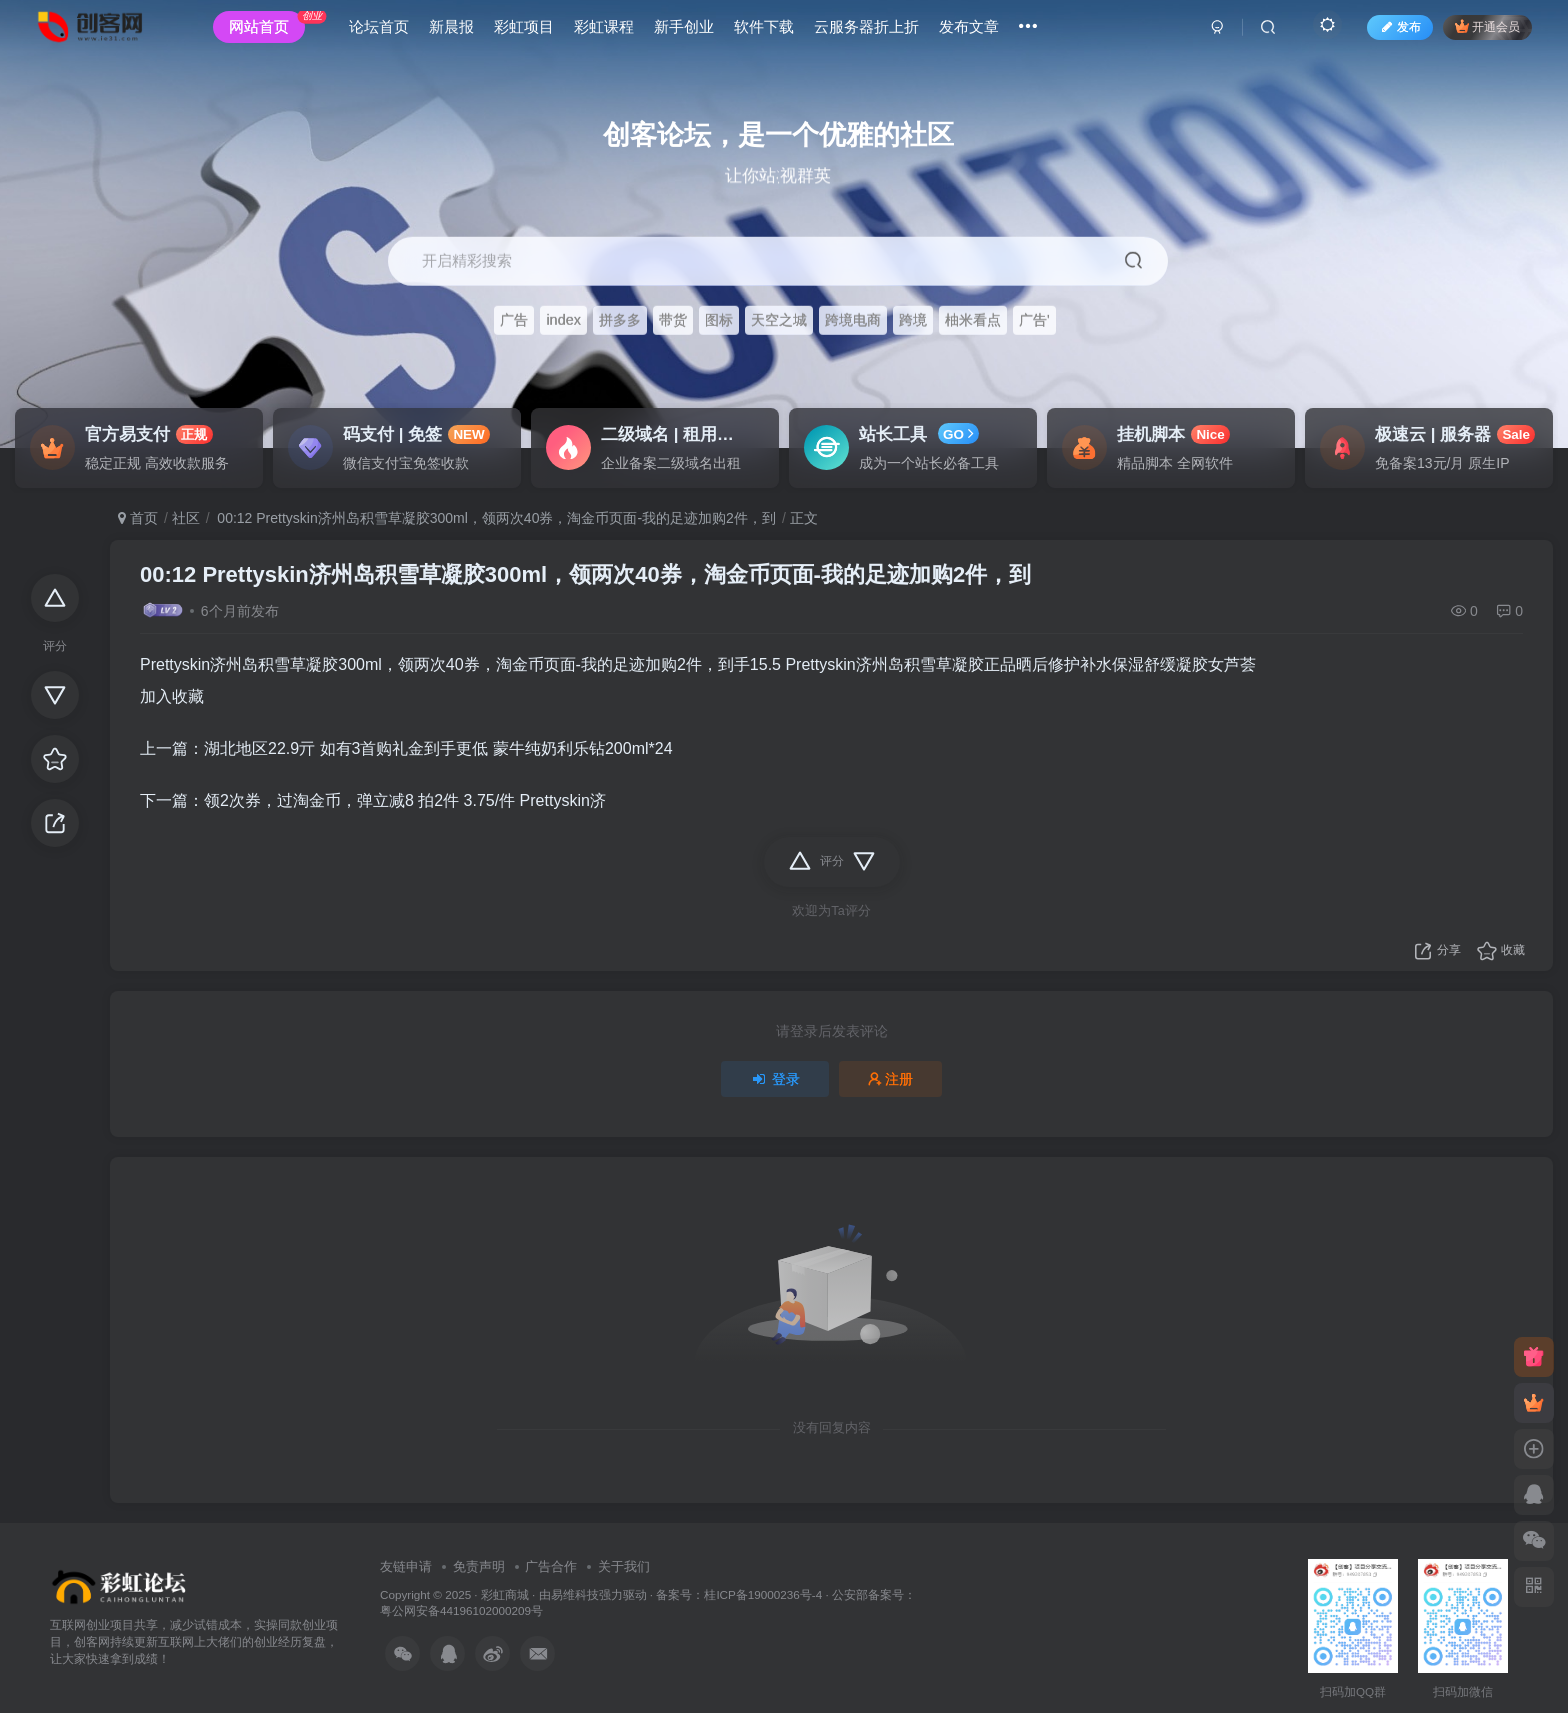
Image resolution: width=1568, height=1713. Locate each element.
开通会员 (1477, 32)
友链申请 (406, 1566)
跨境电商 (853, 321)
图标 (719, 321)
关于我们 (624, 1566)
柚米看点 (973, 321)
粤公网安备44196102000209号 (461, 1610)
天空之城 (779, 321)
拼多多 (620, 321)
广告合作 (551, 1566)
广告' (1034, 321)
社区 (186, 518)
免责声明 (479, 1566)
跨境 (913, 321)
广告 (514, 321)
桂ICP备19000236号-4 (763, 1594)
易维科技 (575, 1594)
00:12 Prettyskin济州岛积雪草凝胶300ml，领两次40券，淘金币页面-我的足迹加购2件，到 (494, 518)
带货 (673, 321)
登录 (775, 1079)
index (563, 321)
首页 (138, 518)
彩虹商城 (505, 1594)
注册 (891, 1079)
